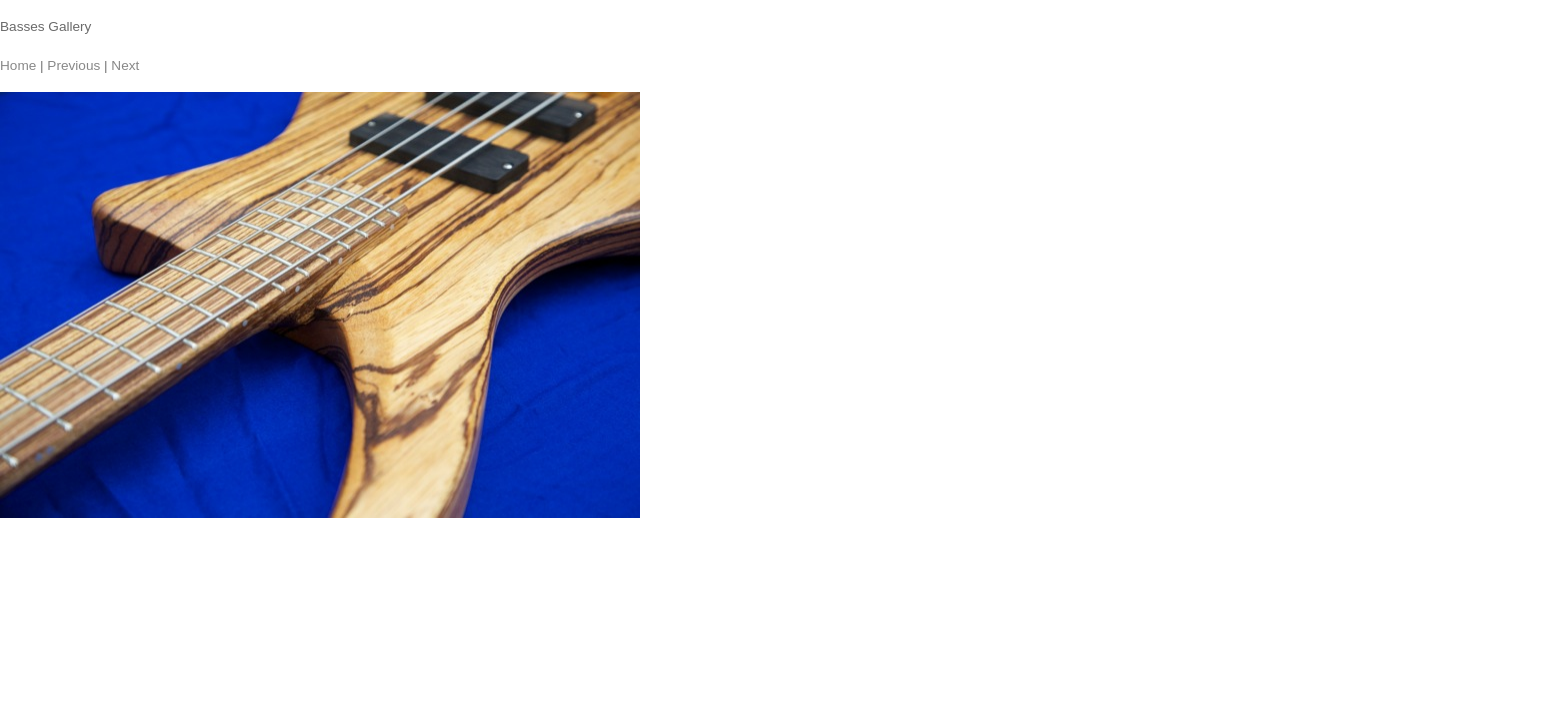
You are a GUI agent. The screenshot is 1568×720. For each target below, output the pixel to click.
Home (18, 65)
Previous (73, 65)
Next (125, 65)
